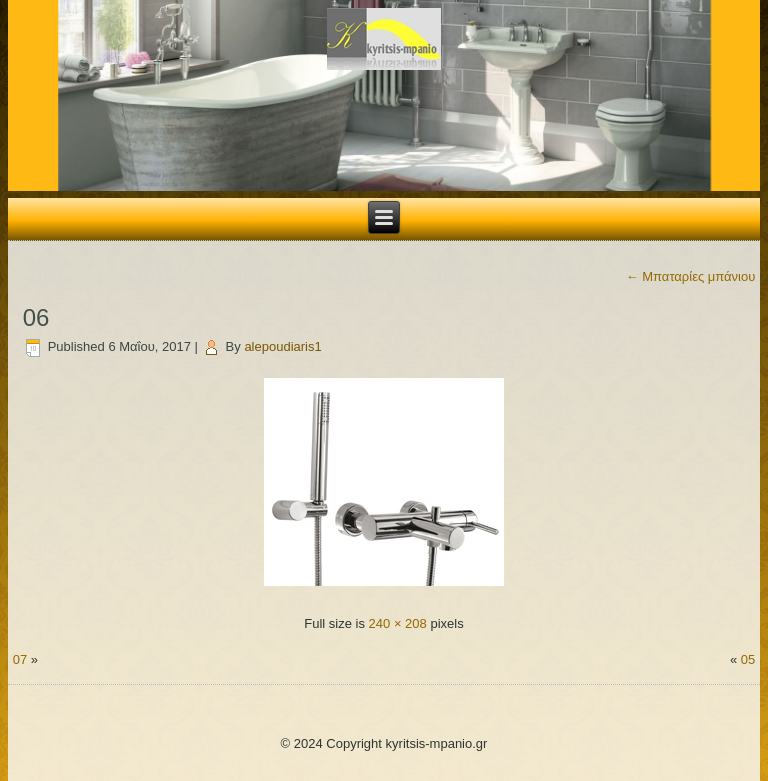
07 (20, 659)
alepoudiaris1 (282, 346)
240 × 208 (398, 623)
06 (36, 317)
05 (748, 659)
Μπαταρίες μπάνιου (691, 276)
